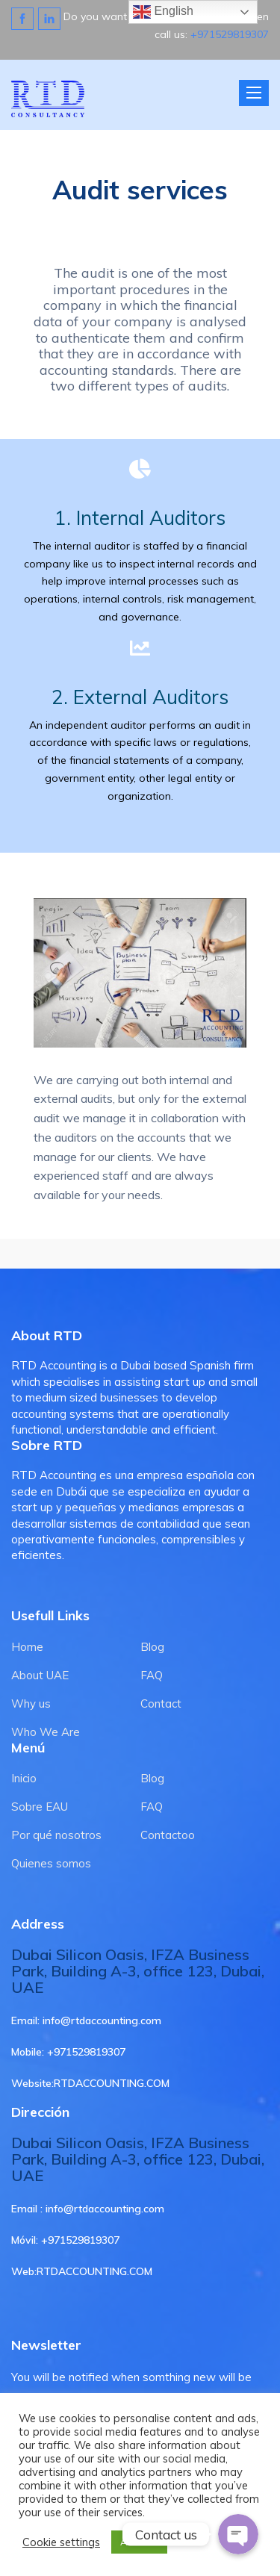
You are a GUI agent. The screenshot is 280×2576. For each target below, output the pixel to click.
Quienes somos (51, 1863)
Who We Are (45, 1732)
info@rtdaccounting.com (102, 2020)
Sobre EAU (39, 1806)
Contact (160, 1703)
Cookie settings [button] (61, 2542)
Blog (152, 1647)
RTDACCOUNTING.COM (111, 2083)
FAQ (151, 1675)
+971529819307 (229, 34)
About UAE (40, 1675)
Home (27, 1647)
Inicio (24, 1778)
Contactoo (167, 1835)
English (163, 12)
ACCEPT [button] (139, 2542)
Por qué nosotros (56, 1835)
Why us (31, 1703)
